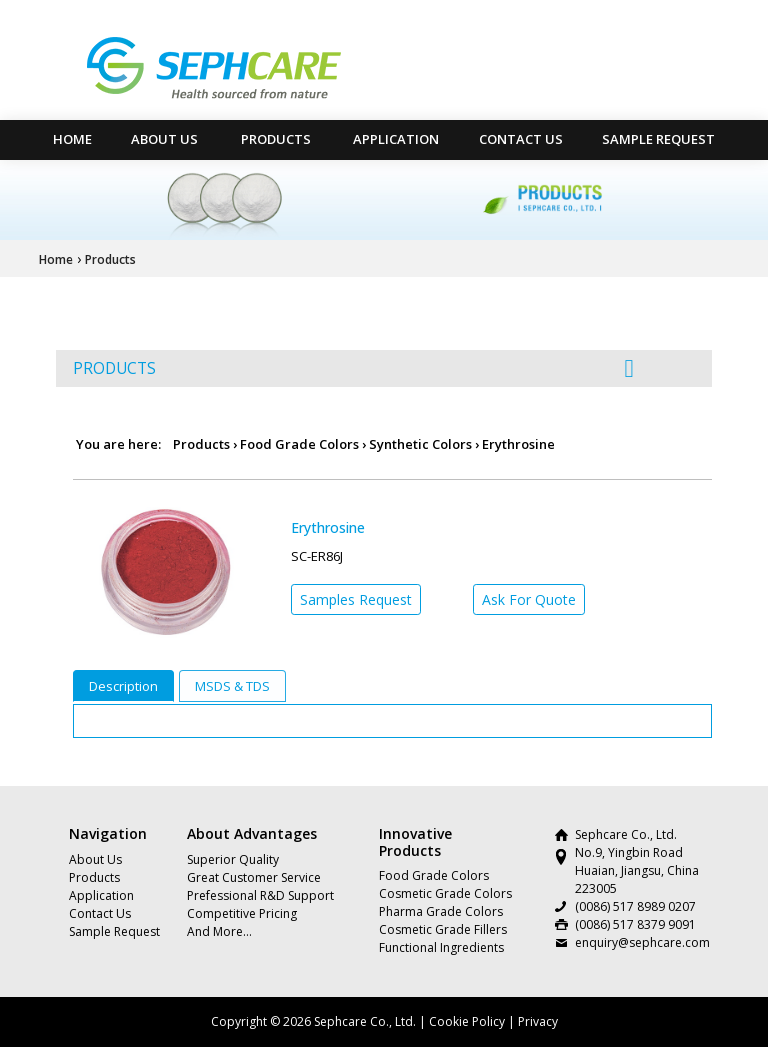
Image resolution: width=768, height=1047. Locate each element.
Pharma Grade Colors (441, 911)
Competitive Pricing (242, 913)
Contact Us (521, 139)
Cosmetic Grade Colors (445, 893)
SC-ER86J (317, 556)
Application (396, 139)
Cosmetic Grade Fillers (443, 929)
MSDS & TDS (232, 686)
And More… (219, 931)
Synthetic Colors (420, 444)
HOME (72, 139)
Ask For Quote (529, 599)
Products (276, 139)
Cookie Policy (467, 1021)
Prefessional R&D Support (260, 895)
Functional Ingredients (441, 947)
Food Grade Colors (299, 444)
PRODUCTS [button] (353, 368)
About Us (164, 139)
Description (123, 686)
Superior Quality (233, 859)
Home (56, 259)
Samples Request (356, 599)
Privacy (538, 1021)
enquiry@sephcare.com (642, 942)
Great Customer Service (254, 877)
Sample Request (658, 139)
